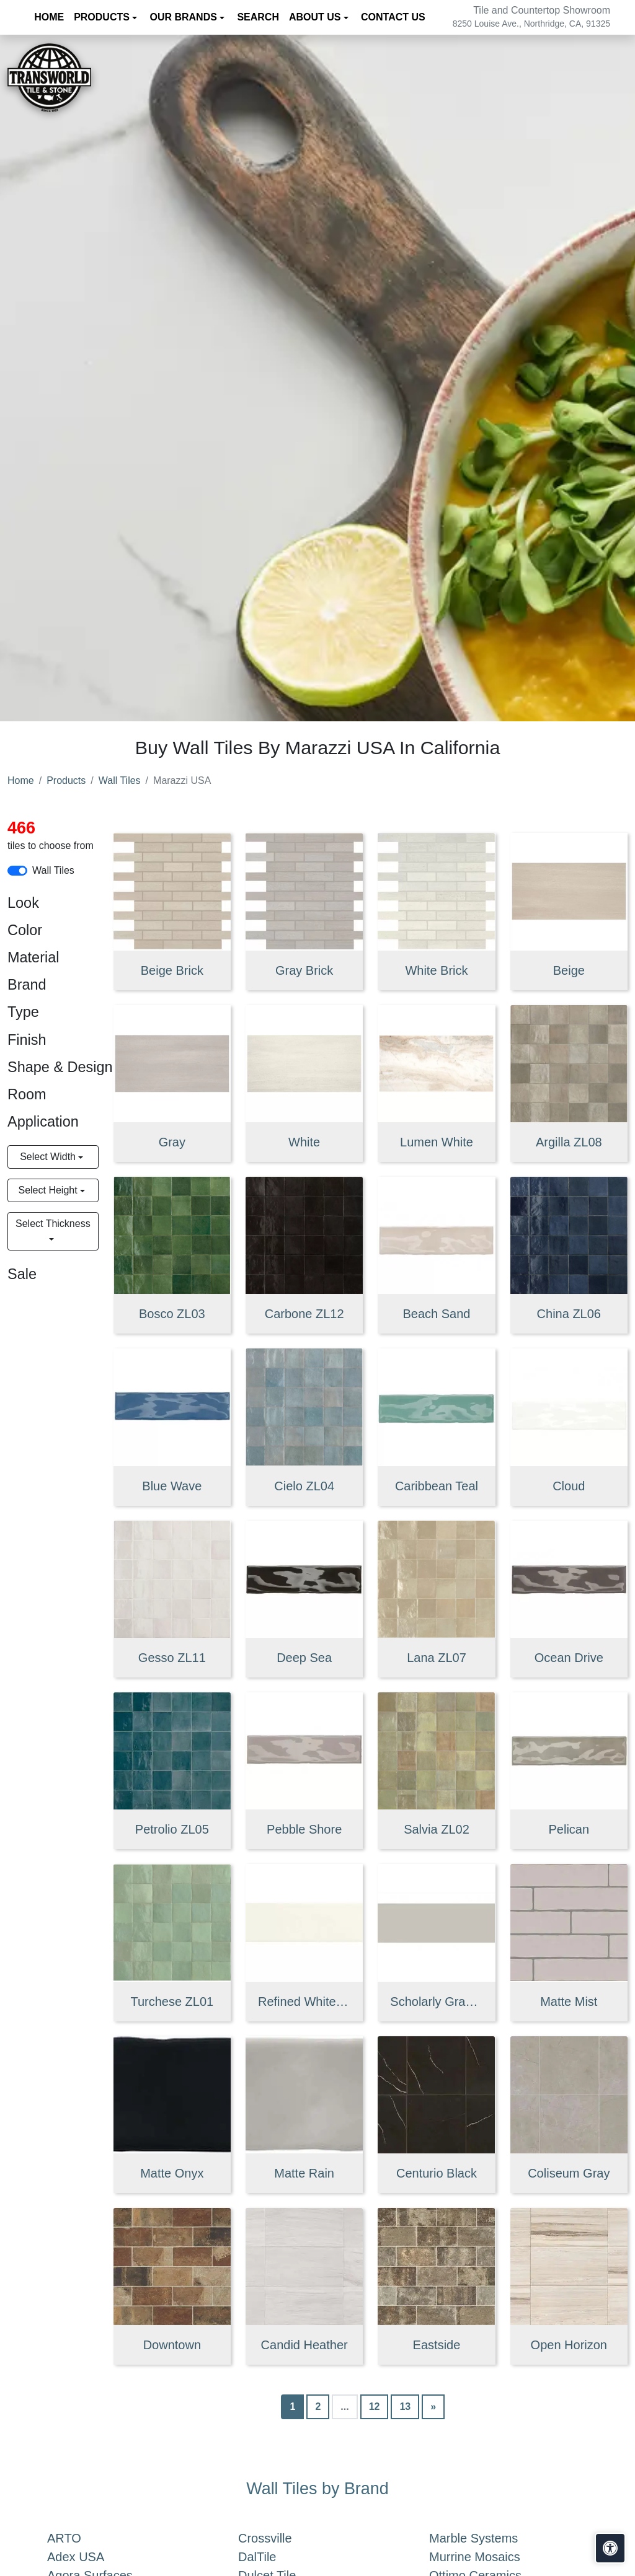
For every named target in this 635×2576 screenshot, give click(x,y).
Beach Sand (436, 1314)
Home (20, 780)
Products (66, 780)
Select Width (49, 1156)
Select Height (49, 1190)
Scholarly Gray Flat (436, 2001)
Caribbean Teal (436, 1486)
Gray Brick (304, 970)
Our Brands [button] (184, 17)
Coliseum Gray (569, 2173)
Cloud (569, 1486)
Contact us (393, 17)
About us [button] (316, 17)
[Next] (433, 2406)
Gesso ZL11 (172, 1657)
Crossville (280, 2538)
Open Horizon (569, 2345)
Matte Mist (568, 2001)
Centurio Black (436, 2173)
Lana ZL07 (436, 1657)
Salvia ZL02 (436, 1829)
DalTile (274, 2557)
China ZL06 (569, 1314)
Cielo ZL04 (304, 1486)
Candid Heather (304, 2345)
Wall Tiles (120, 780)
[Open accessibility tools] (610, 2548)
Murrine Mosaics (489, 2557)
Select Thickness (53, 1223)
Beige (569, 970)
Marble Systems (491, 2538)
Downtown (172, 2345)
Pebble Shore (304, 1829)
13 (405, 2406)
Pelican (569, 1829)
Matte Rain (304, 2173)
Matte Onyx (171, 2173)
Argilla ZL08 (569, 1142)
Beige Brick (172, 970)
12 (374, 2406)
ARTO (82, 2538)
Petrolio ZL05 (172, 1829)
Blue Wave (172, 1486)
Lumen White (436, 1142)
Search (258, 17)
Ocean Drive (569, 1657)
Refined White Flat (304, 2001)
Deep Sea (304, 1657)
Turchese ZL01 (171, 2001)
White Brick (436, 970)
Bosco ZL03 (172, 1314)
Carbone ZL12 (304, 1314)
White (304, 1142)
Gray (172, 1142)
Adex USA (91, 2557)
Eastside (437, 2345)
